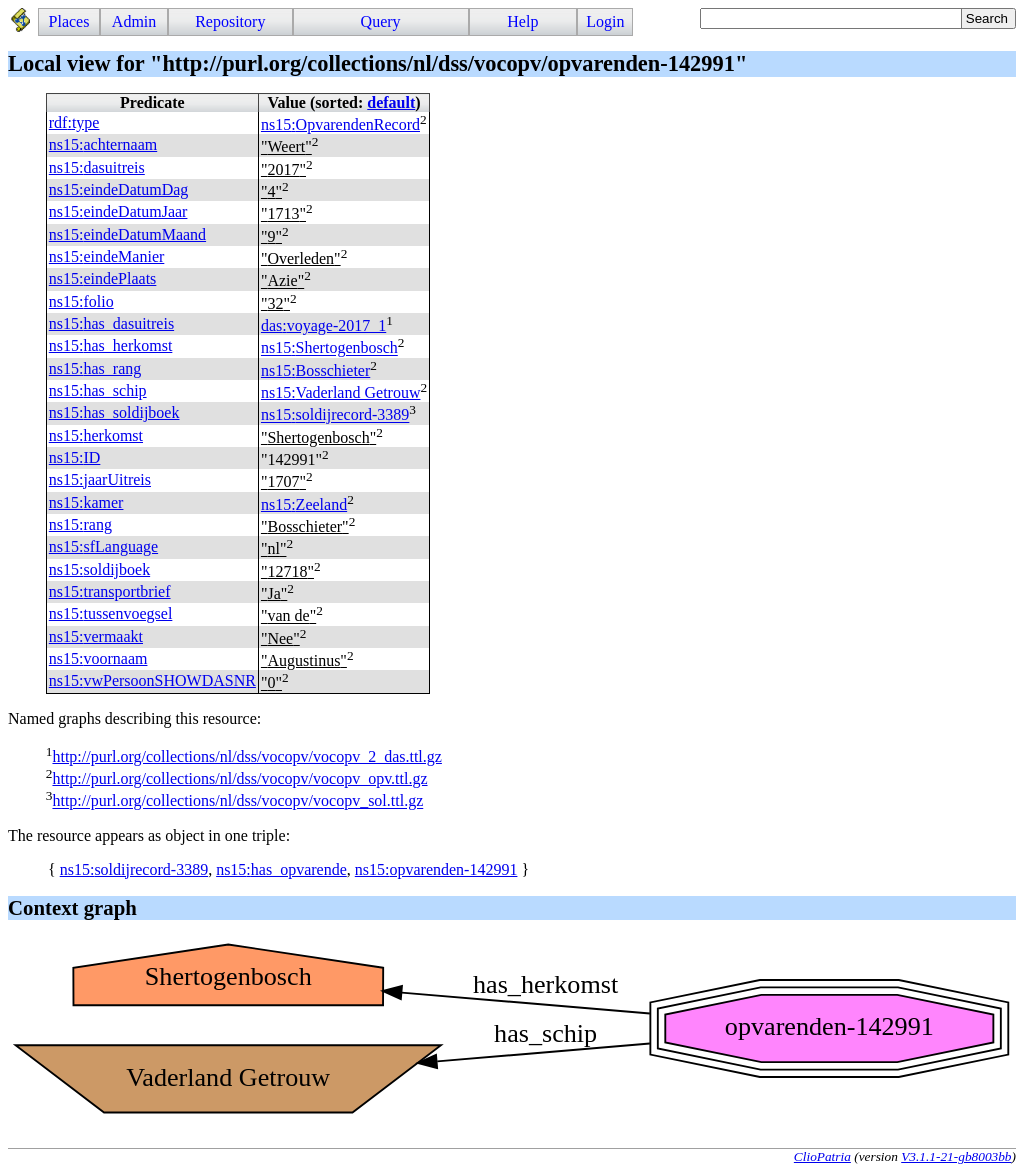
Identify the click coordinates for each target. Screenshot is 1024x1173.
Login (605, 21)
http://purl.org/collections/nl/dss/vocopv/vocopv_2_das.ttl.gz (246, 756)
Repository (230, 21)
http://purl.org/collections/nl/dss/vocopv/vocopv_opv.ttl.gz (239, 778)
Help (522, 21)
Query (381, 21)
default (391, 102)
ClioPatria (822, 1156)
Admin (134, 21)
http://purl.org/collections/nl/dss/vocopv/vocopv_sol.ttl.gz (237, 801)
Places (69, 21)
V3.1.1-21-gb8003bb (956, 1156)
